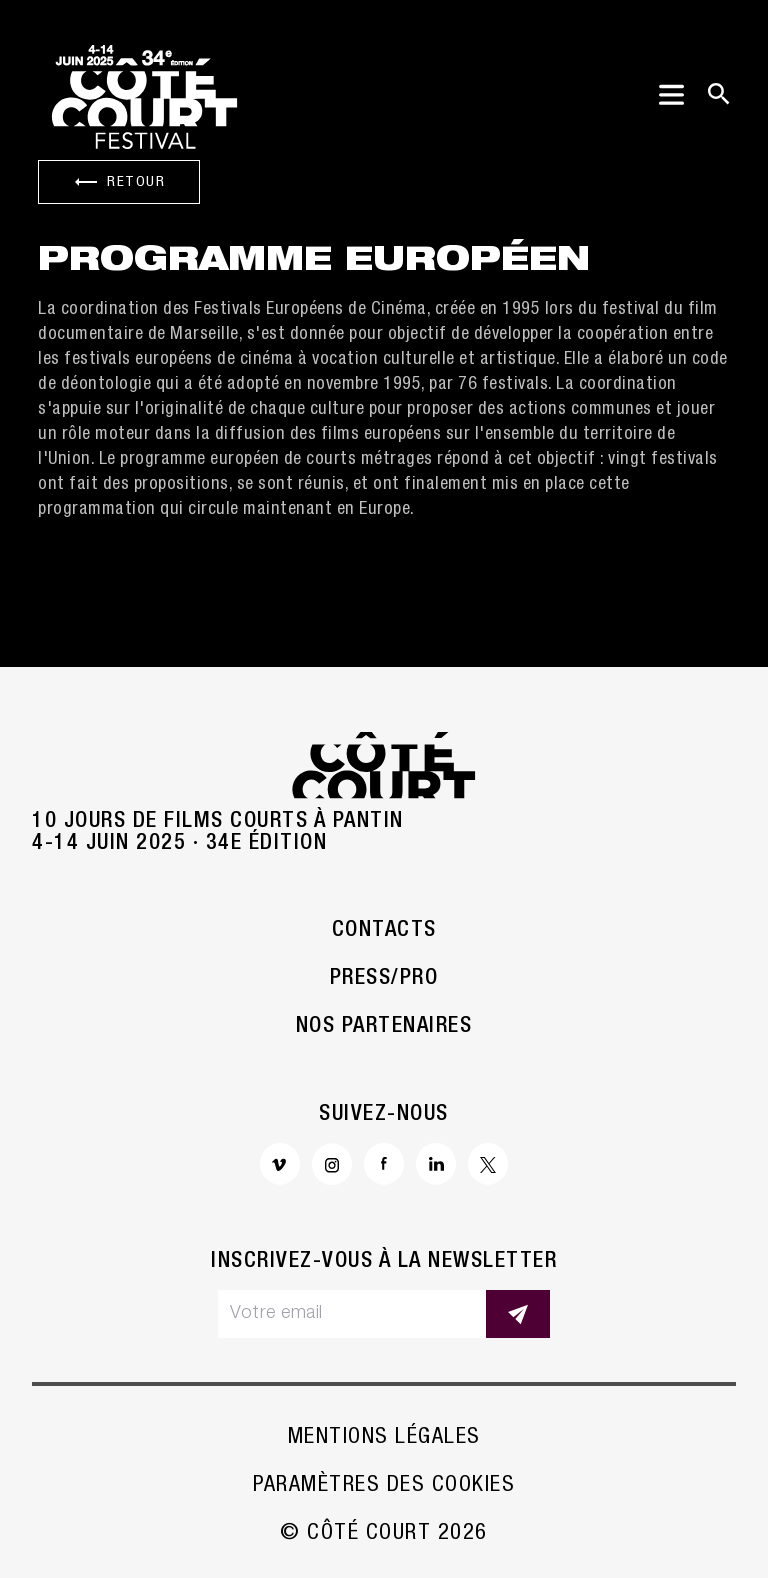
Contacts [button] (384, 931)
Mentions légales (384, 1438)
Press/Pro (384, 979)
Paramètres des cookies (384, 1486)
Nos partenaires (384, 1027)
